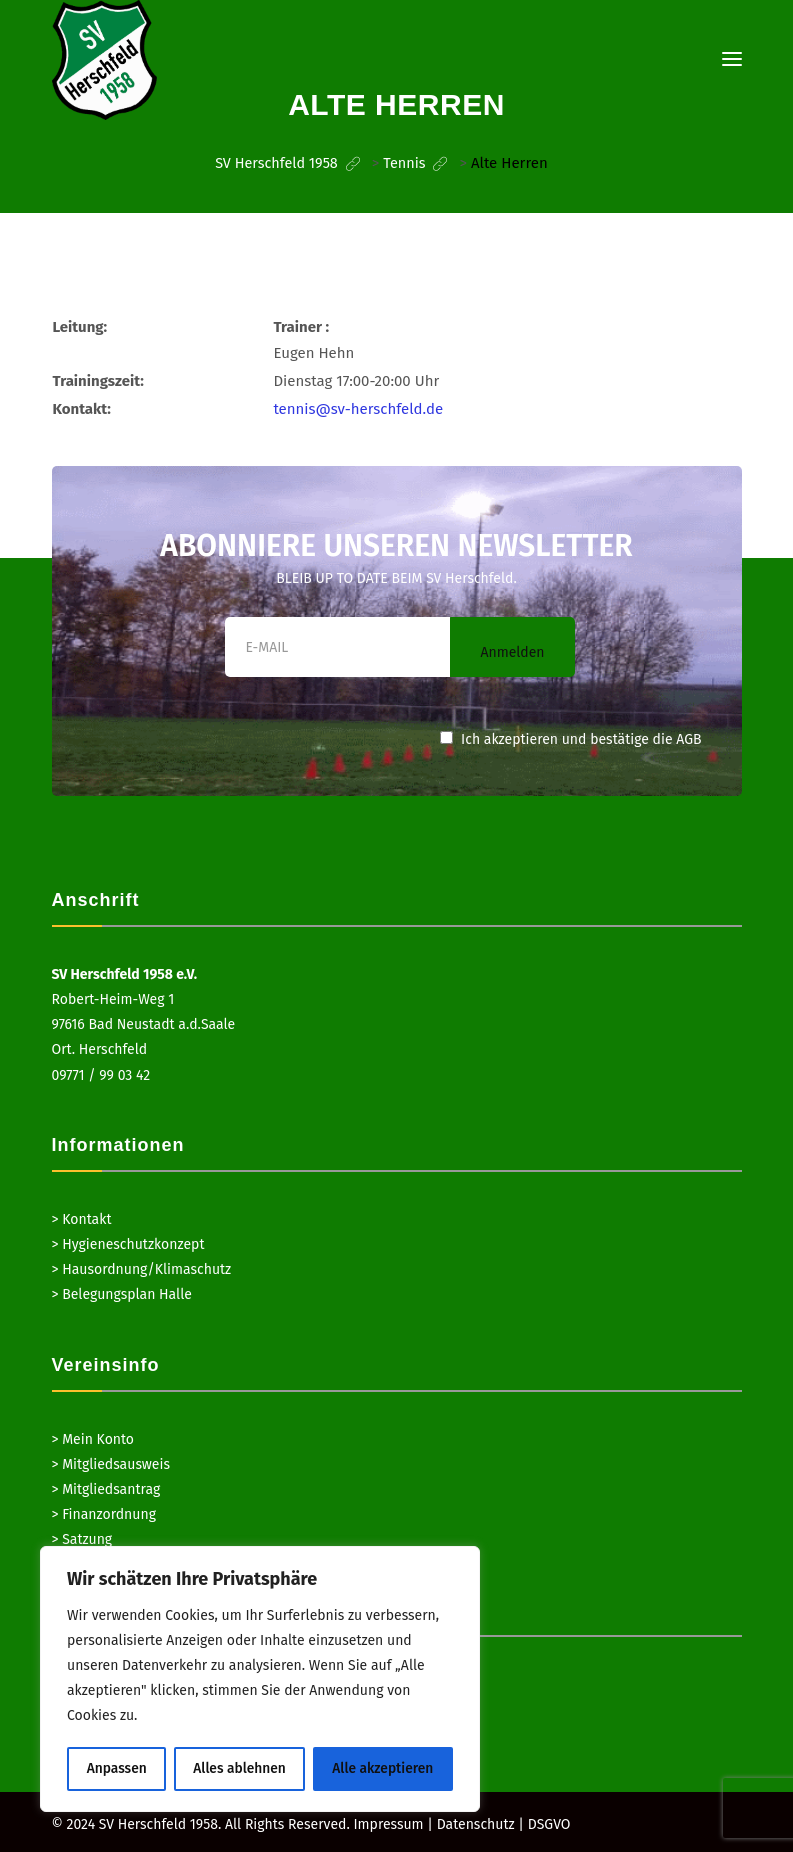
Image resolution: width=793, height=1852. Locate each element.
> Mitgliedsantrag (106, 1488)
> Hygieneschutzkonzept (128, 1243)
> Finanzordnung (104, 1513)
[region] (260, 1680)
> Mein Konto (93, 1438)
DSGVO (549, 1823)
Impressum (388, 1823)
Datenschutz (476, 1823)
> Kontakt (82, 1218)
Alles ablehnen (239, 1768)
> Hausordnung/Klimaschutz (142, 1268)
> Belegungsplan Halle (122, 1293)
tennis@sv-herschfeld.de (358, 408)
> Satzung (82, 1538)
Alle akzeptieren (383, 1768)
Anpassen (116, 1768)
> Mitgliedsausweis (111, 1463)
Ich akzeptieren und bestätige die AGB (570, 738)
